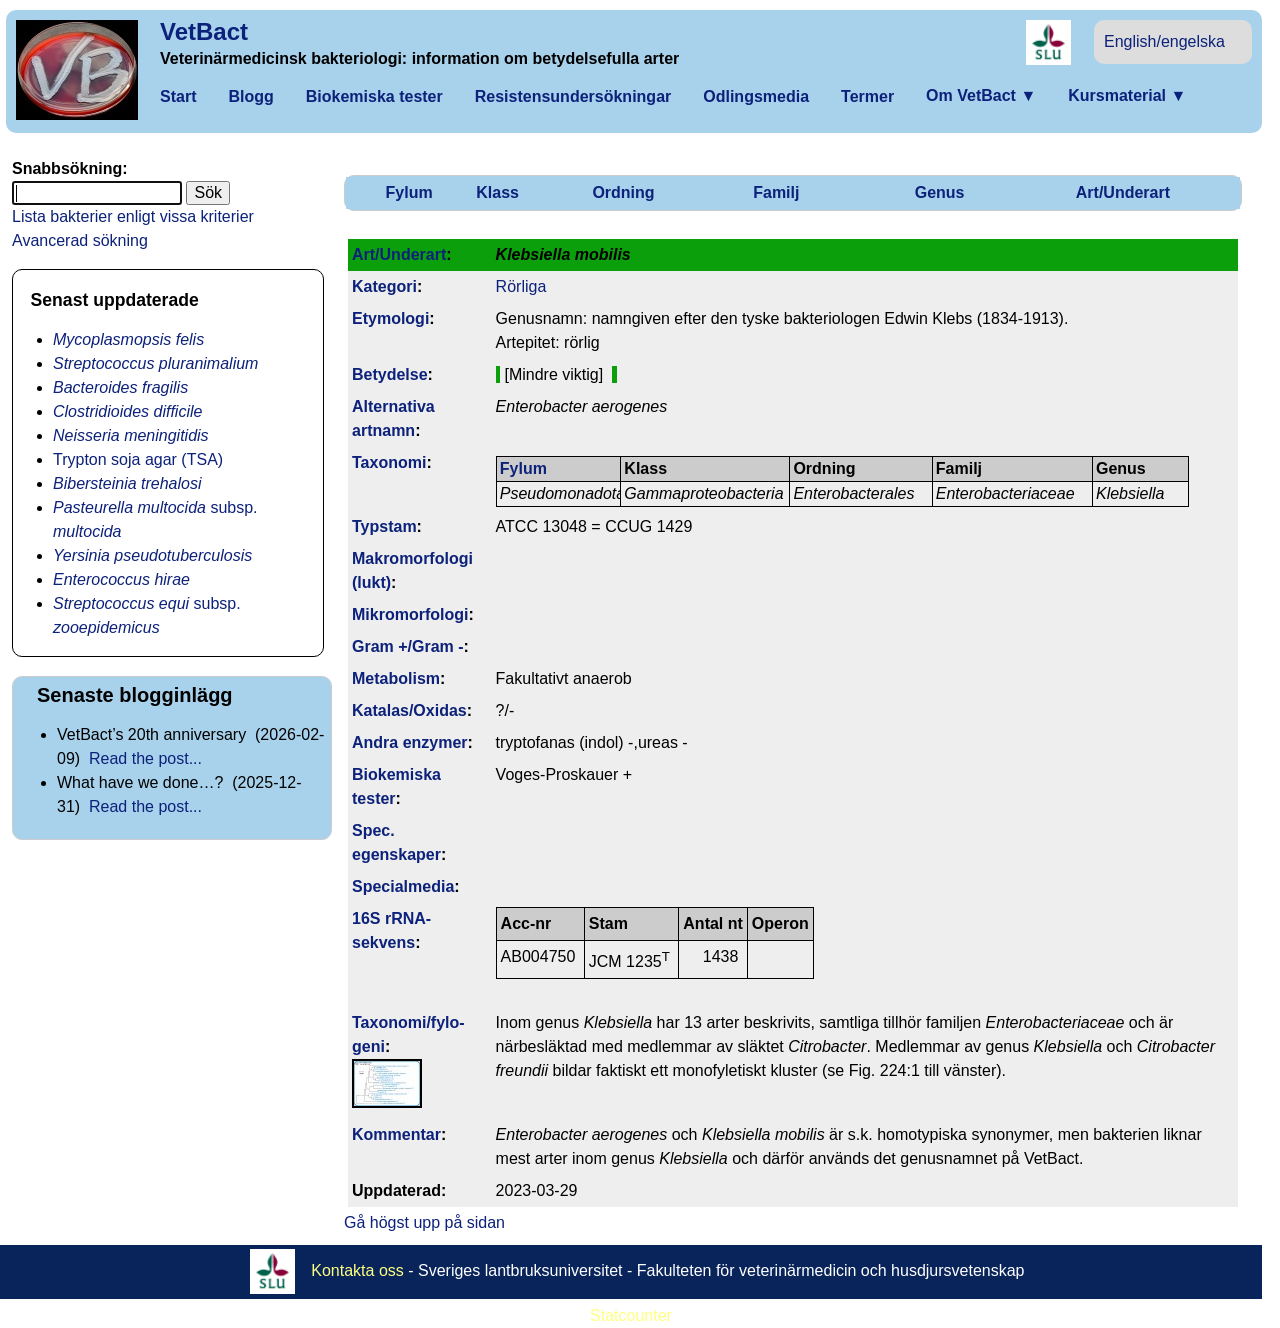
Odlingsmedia (756, 96)
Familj (776, 192)
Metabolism (396, 678)
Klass (497, 192)
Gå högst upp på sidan (424, 1222)
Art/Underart (1123, 192)
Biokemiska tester (374, 96)
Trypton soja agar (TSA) (138, 459)
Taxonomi (389, 462)
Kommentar (396, 1134)
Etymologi (390, 318)
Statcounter (631, 1315)
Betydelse (390, 374)
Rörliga (521, 286)
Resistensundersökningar (573, 96)
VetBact (204, 31)
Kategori (384, 286)
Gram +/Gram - (408, 646)
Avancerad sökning (80, 240)
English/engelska (1164, 41)
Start (178, 96)
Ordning (623, 192)
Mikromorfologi (410, 614)
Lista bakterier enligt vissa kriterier (133, 216)
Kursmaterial (1127, 95)
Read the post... (145, 758)
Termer (867, 96)
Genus (940, 192)
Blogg (250, 96)
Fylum (409, 192)
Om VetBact (981, 95)
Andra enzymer (410, 742)
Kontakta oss (357, 1270)
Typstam (384, 526)
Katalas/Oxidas (409, 710)
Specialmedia (403, 886)
